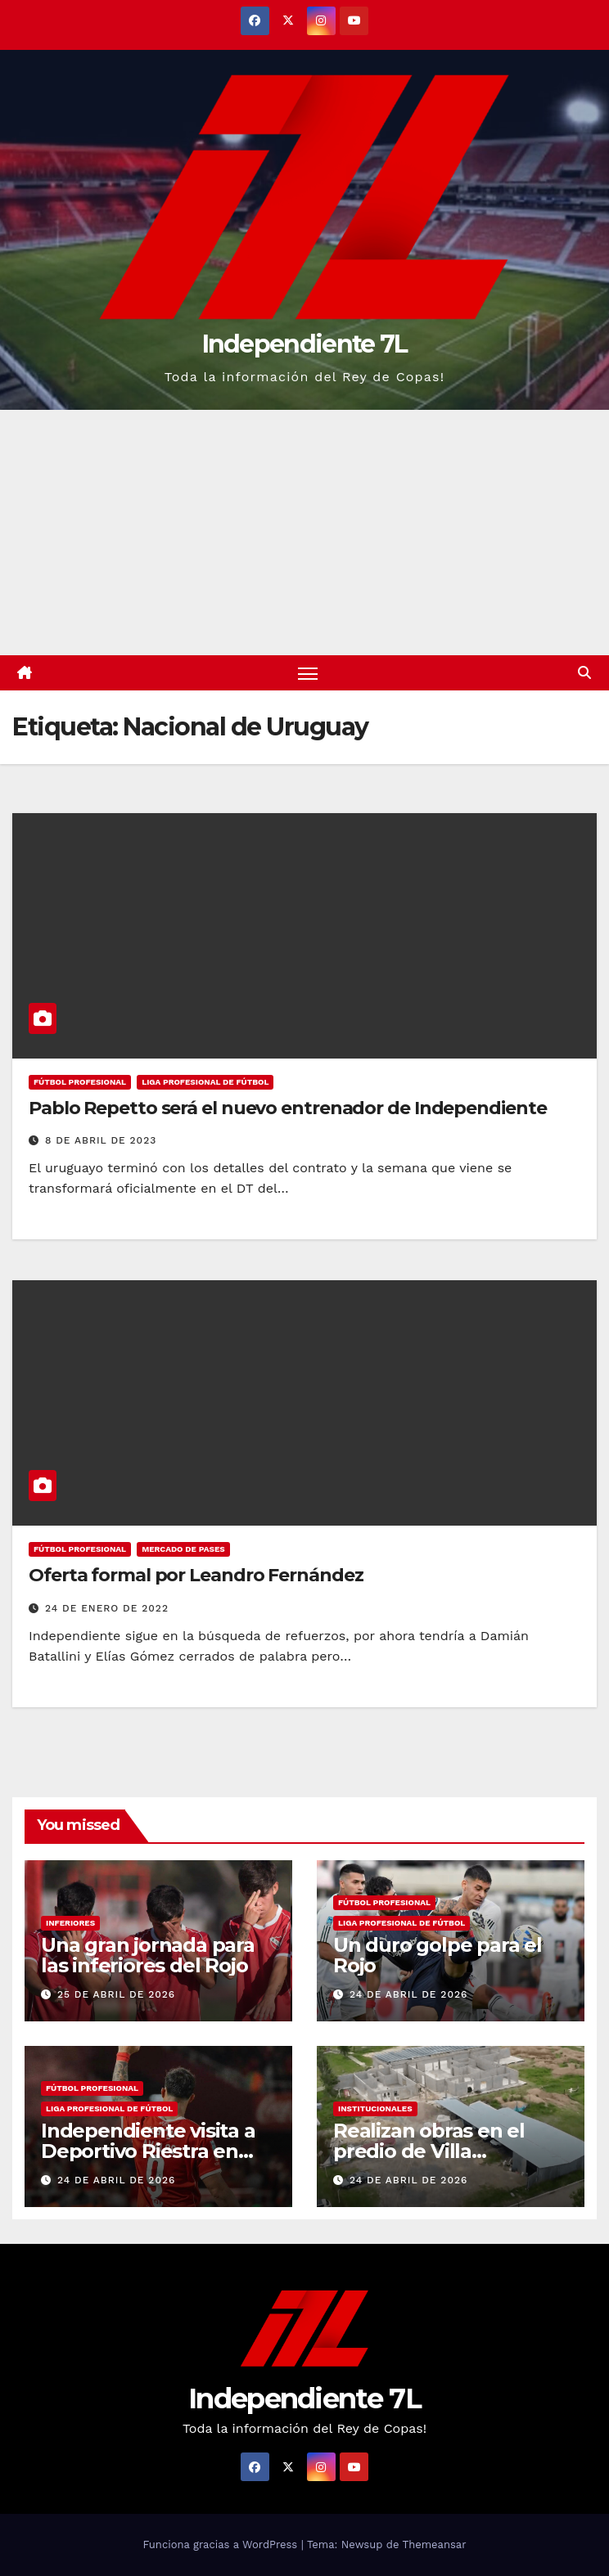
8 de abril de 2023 (100, 1140)
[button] (584, 673)
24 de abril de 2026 (408, 1994)
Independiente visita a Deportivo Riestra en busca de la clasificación (156, 2151)
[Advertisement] (304, 532)
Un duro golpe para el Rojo (437, 1955)
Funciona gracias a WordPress (221, 2544)
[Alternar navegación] (308, 673)
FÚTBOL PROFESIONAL (80, 1081)
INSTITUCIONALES (375, 2108)
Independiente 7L (305, 344)
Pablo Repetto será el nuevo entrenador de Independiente (288, 1108)
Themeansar (435, 2544)
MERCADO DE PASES (183, 1548)
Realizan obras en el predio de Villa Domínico (429, 2151)
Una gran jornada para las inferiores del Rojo (148, 1955)
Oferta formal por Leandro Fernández (196, 1575)
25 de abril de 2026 (116, 1994)
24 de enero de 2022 (107, 1608)
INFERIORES (70, 1922)
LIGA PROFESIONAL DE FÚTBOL (205, 1081)
